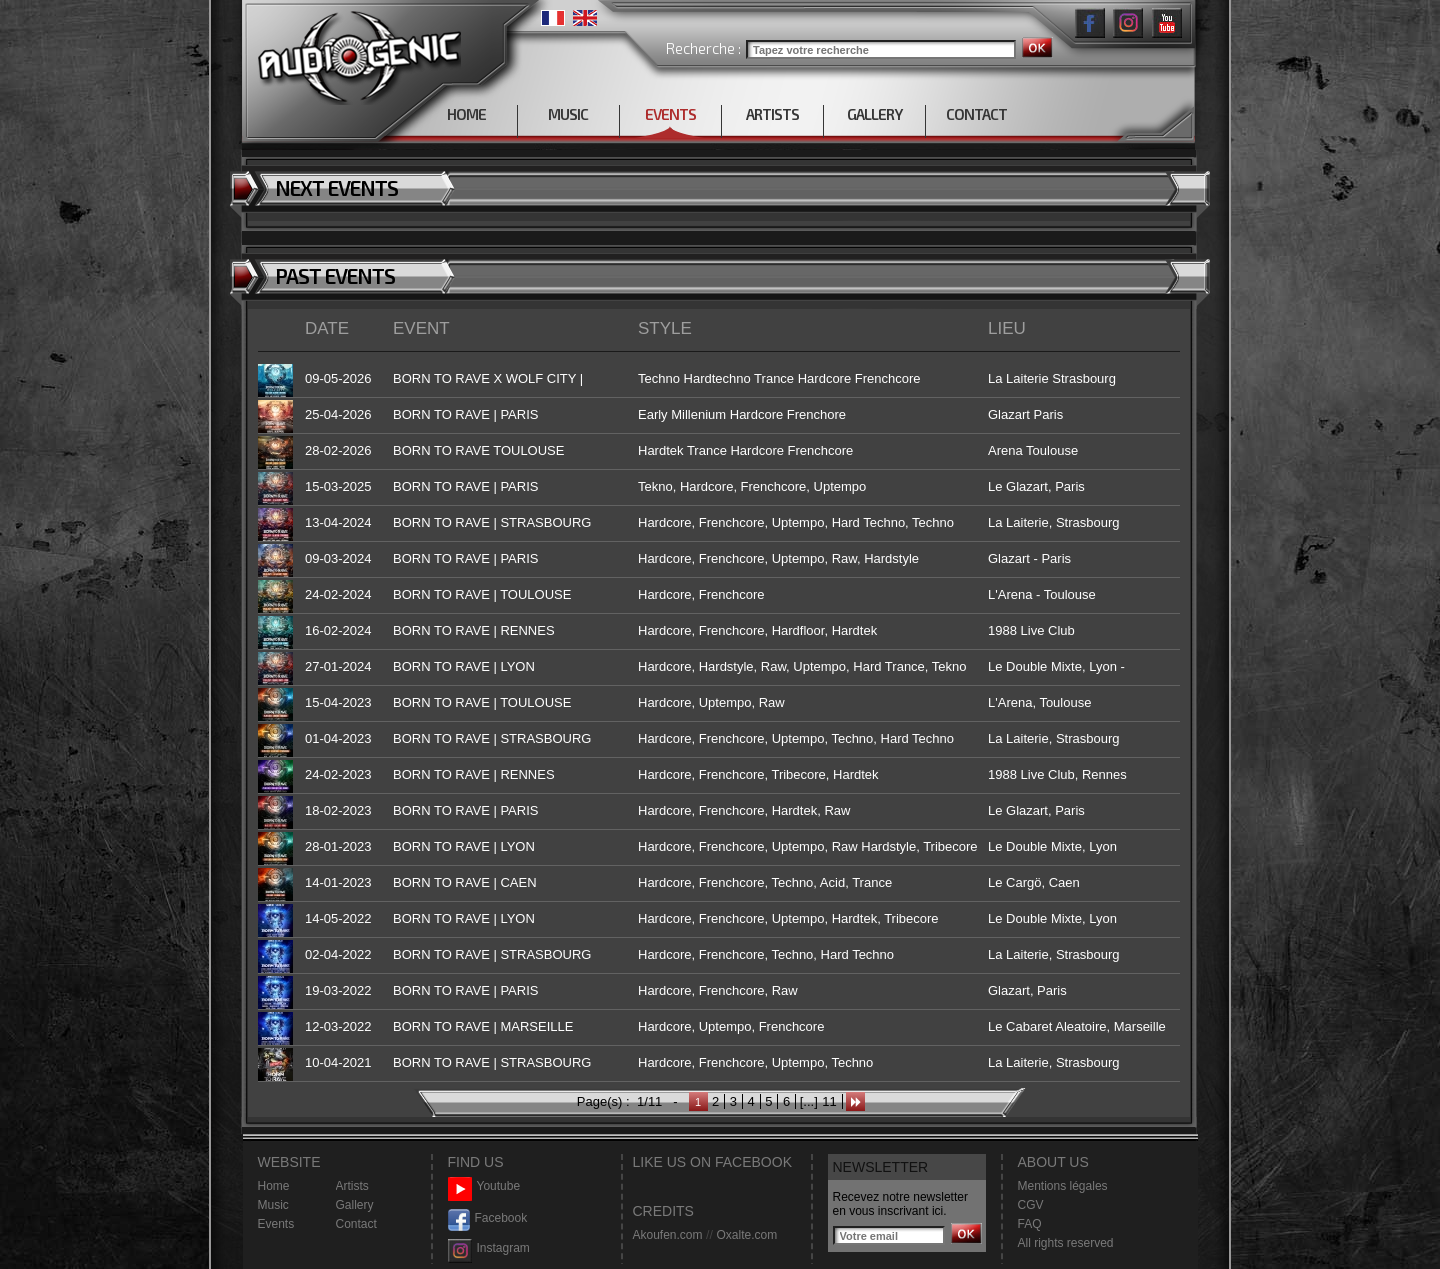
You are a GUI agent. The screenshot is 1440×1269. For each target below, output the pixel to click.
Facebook (488, 1218)
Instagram (489, 1248)
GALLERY (874, 114)
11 (829, 1101)
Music (273, 1205)
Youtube (484, 1186)
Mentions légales (1063, 1186)
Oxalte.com (746, 1235)
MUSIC (568, 114)
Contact (356, 1224)
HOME (466, 114)
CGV (1031, 1205)
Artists (352, 1186)
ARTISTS (772, 114)
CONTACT (976, 114)
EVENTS (670, 114)
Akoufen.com (668, 1235)
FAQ (1030, 1224)
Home (274, 1186)
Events (276, 1224)
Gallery (355, 1205)
